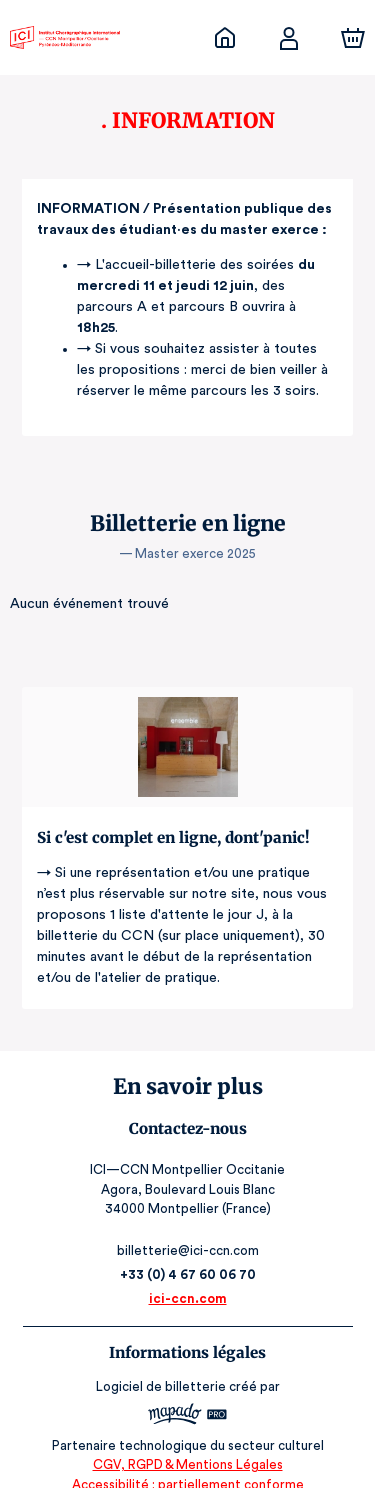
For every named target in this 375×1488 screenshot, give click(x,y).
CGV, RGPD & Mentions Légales (188, 1443)
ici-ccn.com (188, 1277)
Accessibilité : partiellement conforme (187, 1463)
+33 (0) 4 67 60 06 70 (187, 1253)
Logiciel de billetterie (162, 1365)
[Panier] (353, 38)
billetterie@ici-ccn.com (187, 1229)
